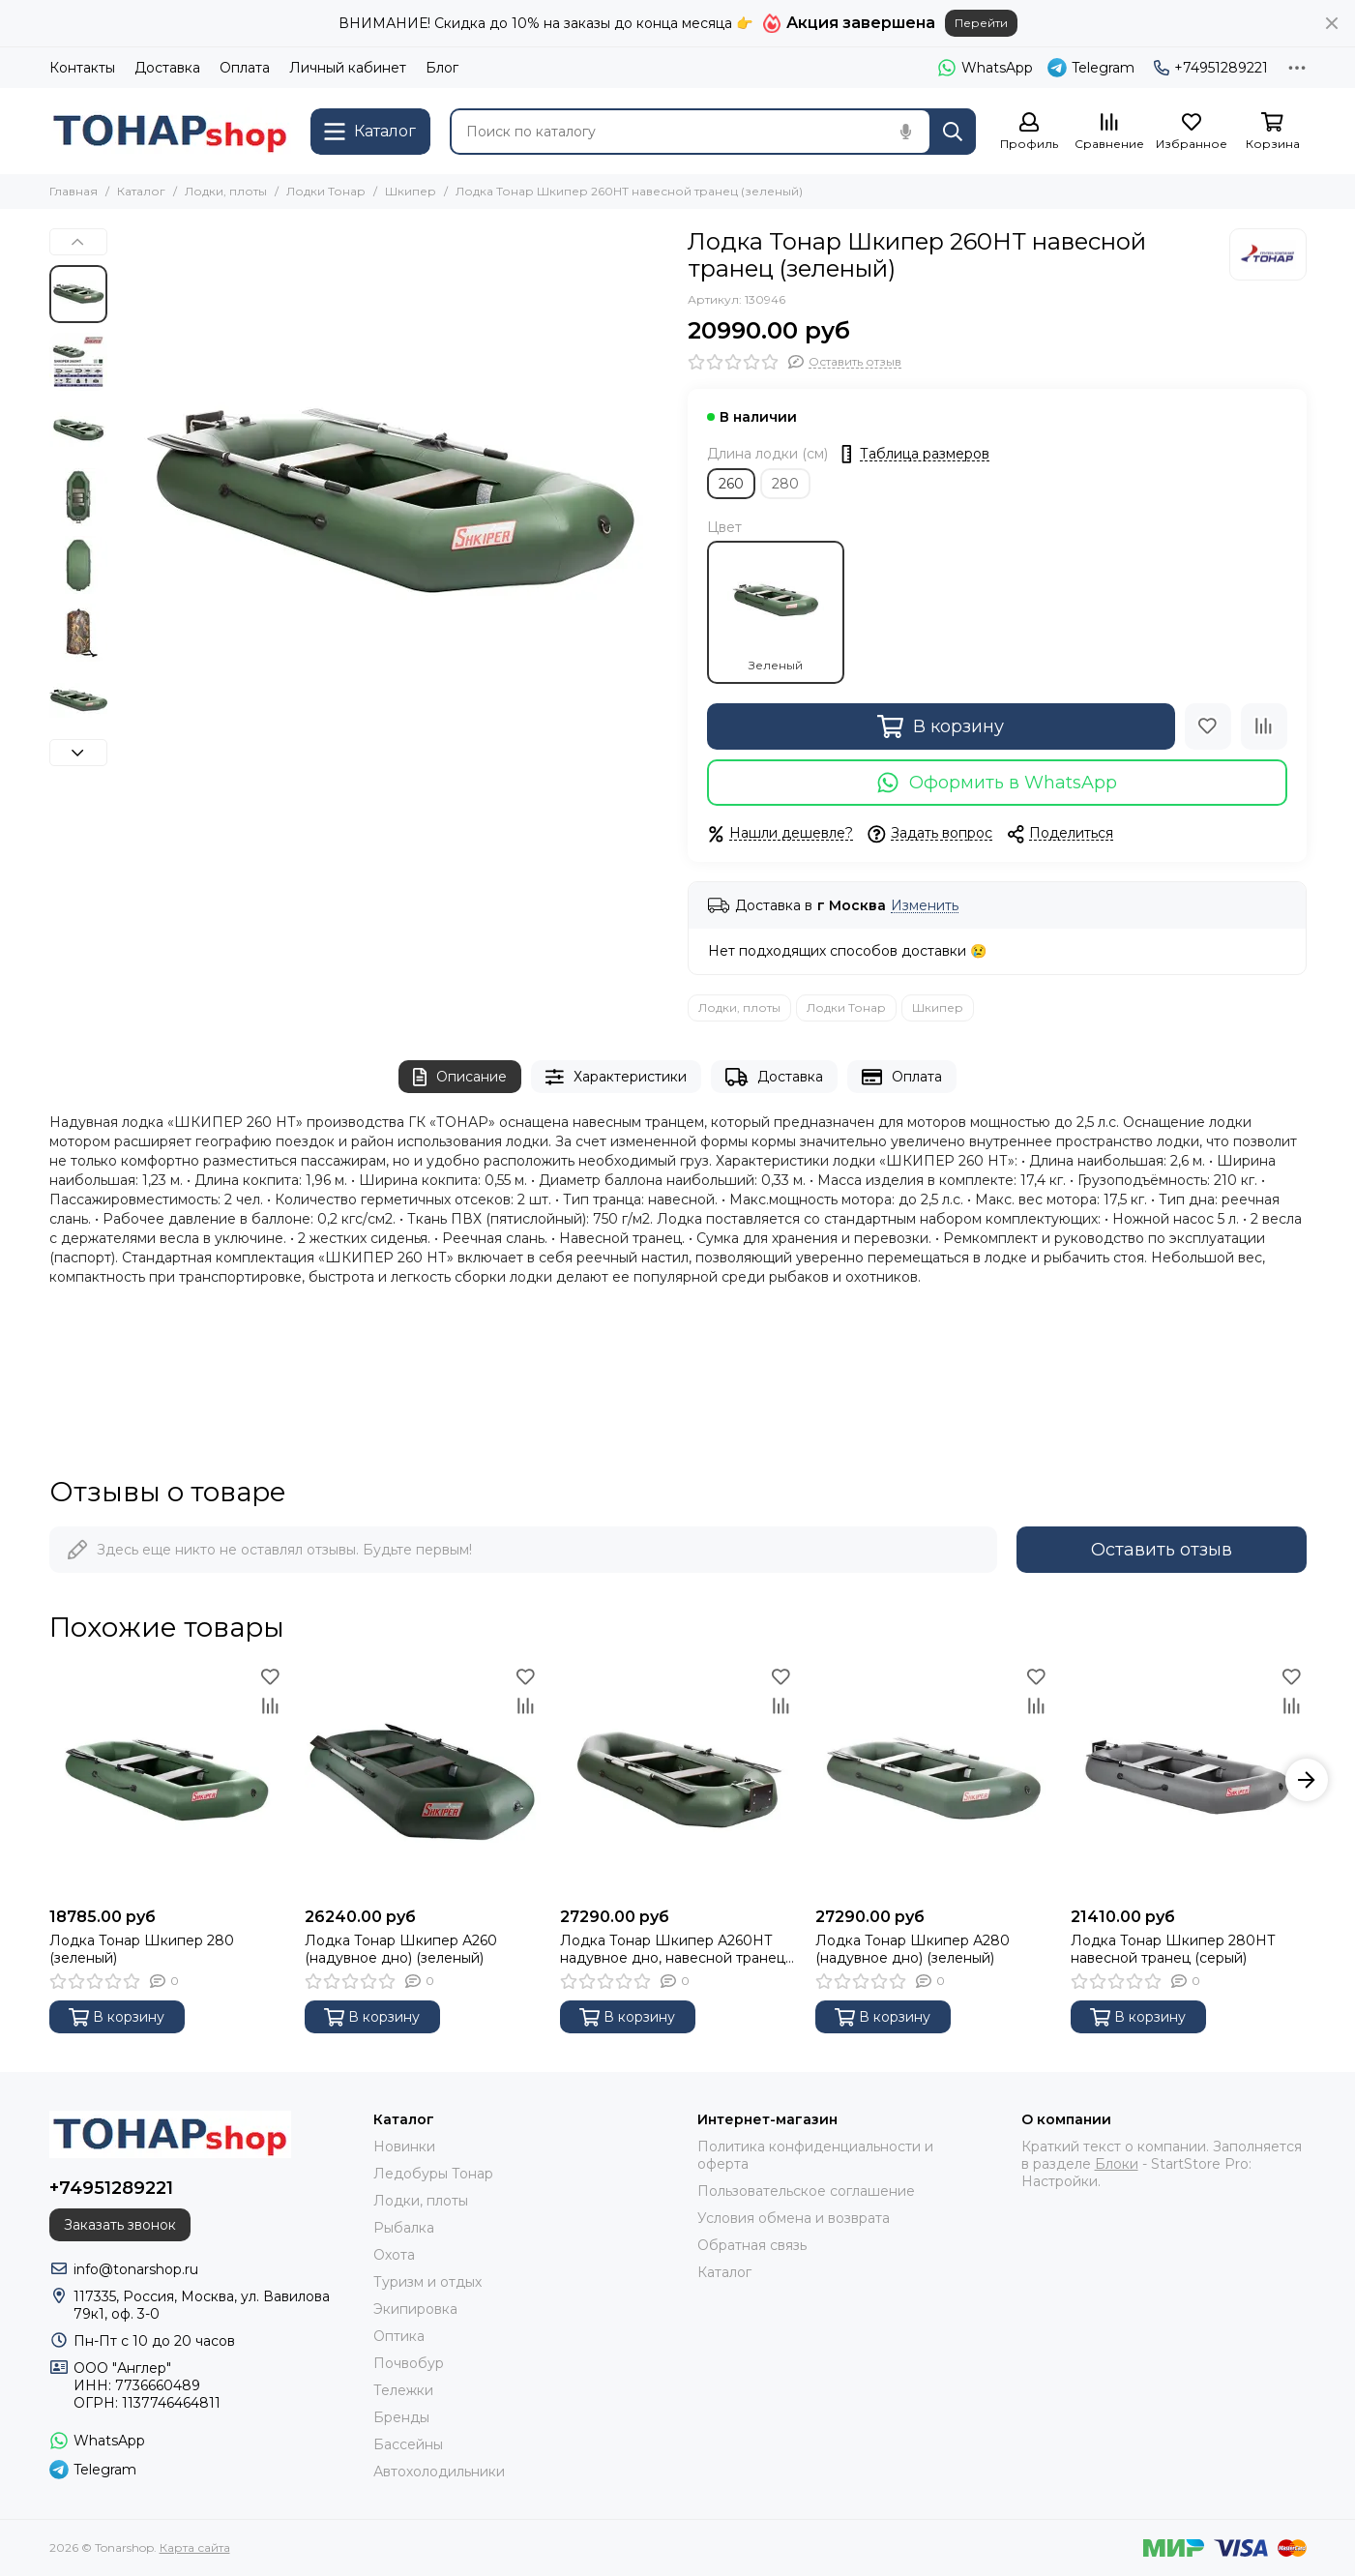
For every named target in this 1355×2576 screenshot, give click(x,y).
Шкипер (410, 191)
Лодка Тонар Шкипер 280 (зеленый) (141, 1949)
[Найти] (952, 131)
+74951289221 (1211, 67)
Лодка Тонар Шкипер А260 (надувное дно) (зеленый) (401, 1949)
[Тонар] (1268, 254)
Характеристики (616, 1077)
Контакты (82, 67)
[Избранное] (1191, 132)
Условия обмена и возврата (793, 2218)
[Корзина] (1273, 132)
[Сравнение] (1109, 132)
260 (731, 483)
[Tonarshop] (170, 131)
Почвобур (408, 2363)
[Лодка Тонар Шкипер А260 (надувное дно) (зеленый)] (423, 1780)
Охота (394, 2255)
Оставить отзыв (1161, 1549)
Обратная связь (752, 2245)
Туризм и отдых (427, 2282)
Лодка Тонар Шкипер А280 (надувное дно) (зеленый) (912, 1949)
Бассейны (408, 2444)
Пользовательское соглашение (806, 2191)
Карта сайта (195, 2547)
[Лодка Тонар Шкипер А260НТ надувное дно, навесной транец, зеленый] (678, 1780)
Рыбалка (403, 2227)
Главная (73, 191)
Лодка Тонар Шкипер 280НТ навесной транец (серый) (1173, 1949)
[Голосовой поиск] (906, 131)
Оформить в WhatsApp (996, 782)
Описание (460, 1077)
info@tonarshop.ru (136, 2269)
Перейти (981, 22)
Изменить (924, 906)
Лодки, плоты (226, 191)
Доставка (167, 67)
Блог (442, 67)
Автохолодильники (439, 2471)
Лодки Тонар (326, 191)
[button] (78, 241)
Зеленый (775, 612)
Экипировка (415, 2309)
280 (785, 483)
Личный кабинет (347, 67)
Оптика (399, 2336)
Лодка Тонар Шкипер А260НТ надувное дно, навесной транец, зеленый (674, 1949)
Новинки (404, 2146)
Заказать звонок (120, 2225)
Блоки (1116, 2164)
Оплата (245, 67)
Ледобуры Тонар (433, 2173)
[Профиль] (1029, 132)
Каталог (141, 191)
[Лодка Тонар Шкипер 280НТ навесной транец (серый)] (1189, 1780)
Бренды (401, 2417)
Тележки (403, 2390)
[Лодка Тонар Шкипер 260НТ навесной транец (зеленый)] (392, 504)
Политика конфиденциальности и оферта (815, 2155)
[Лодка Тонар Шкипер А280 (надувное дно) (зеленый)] (933, 1780)
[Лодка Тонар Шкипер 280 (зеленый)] (167, 1780)
